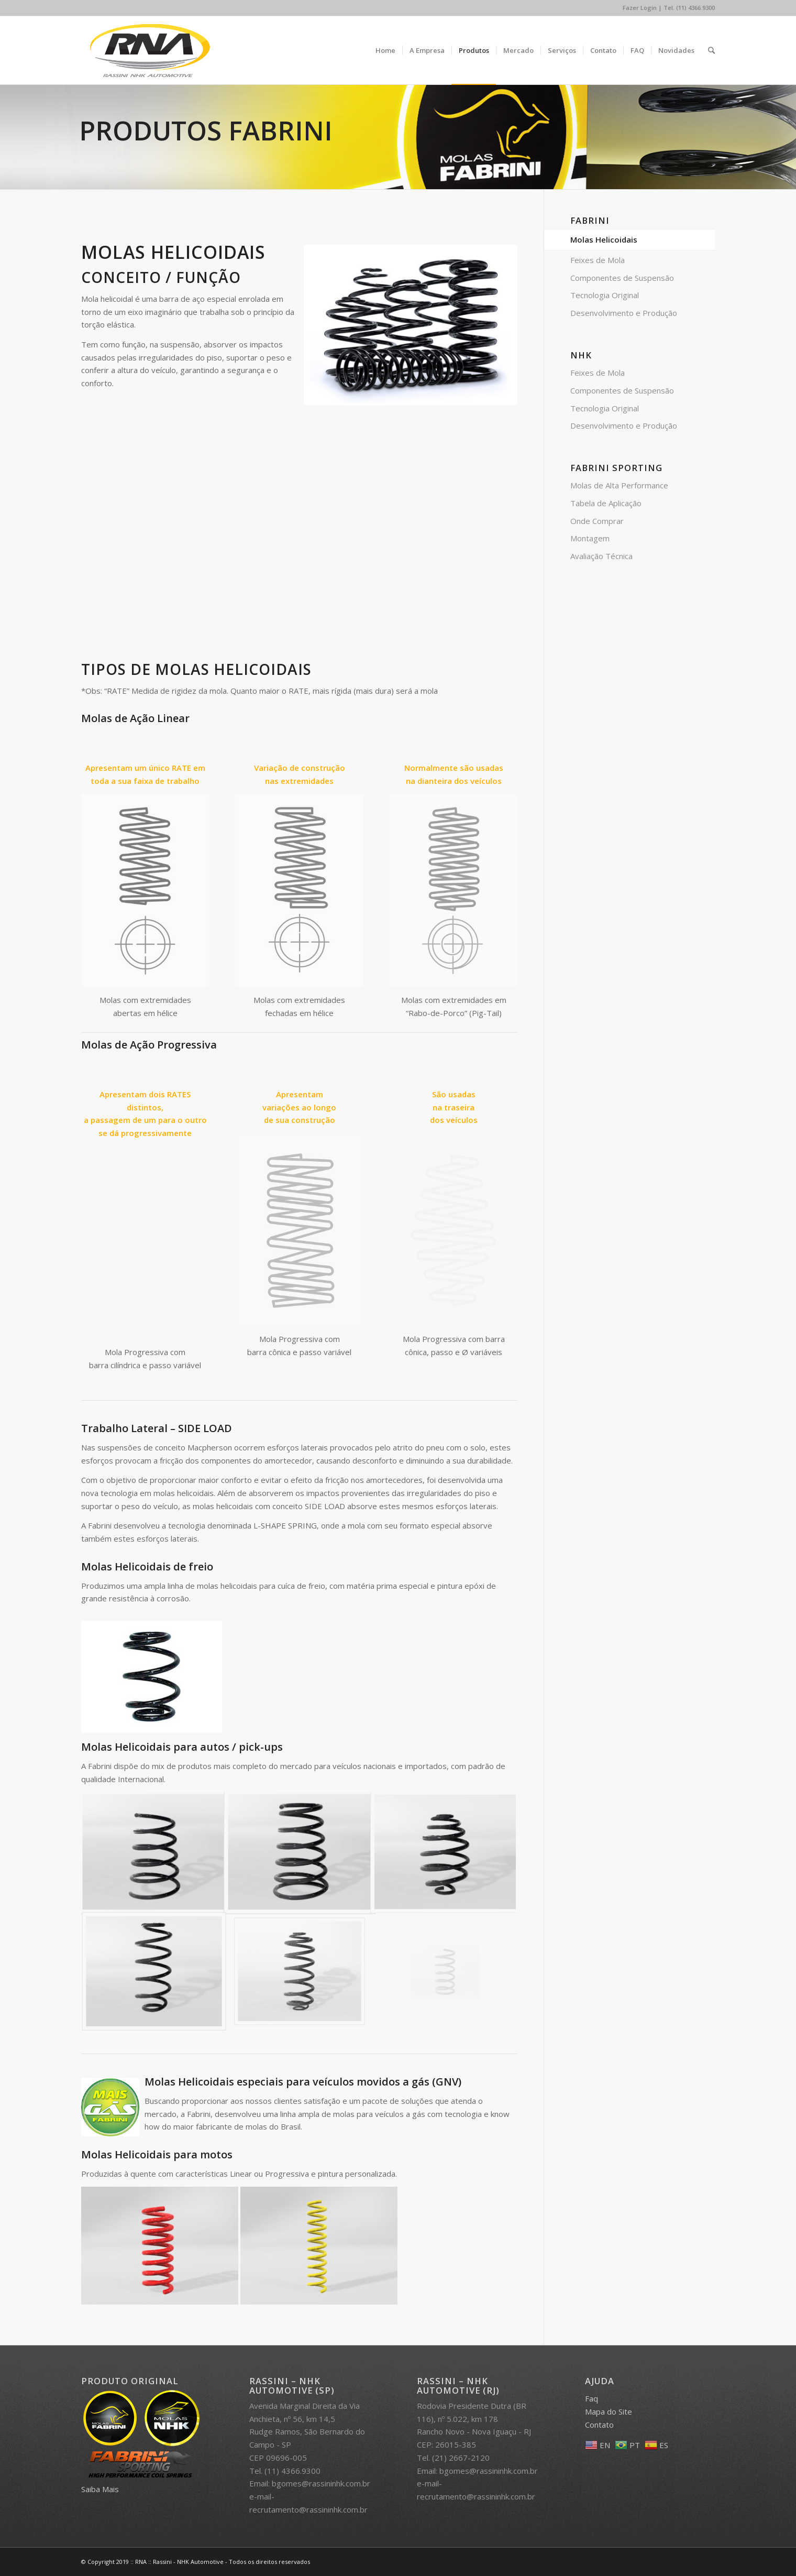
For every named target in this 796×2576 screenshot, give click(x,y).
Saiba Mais (100, 2489)
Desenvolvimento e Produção (623, 313)
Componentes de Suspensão (622, 277)
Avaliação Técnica (601, 556)
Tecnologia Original (604, 295)
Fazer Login (640, 8)
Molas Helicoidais (603, 239)
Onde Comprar (597, 521)
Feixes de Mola (597, 260)
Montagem (590, 538)
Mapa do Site (608, 2411)
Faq (591, 2398)
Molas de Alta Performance (619, 485)
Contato (599, 2424)
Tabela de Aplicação (606, 503)
